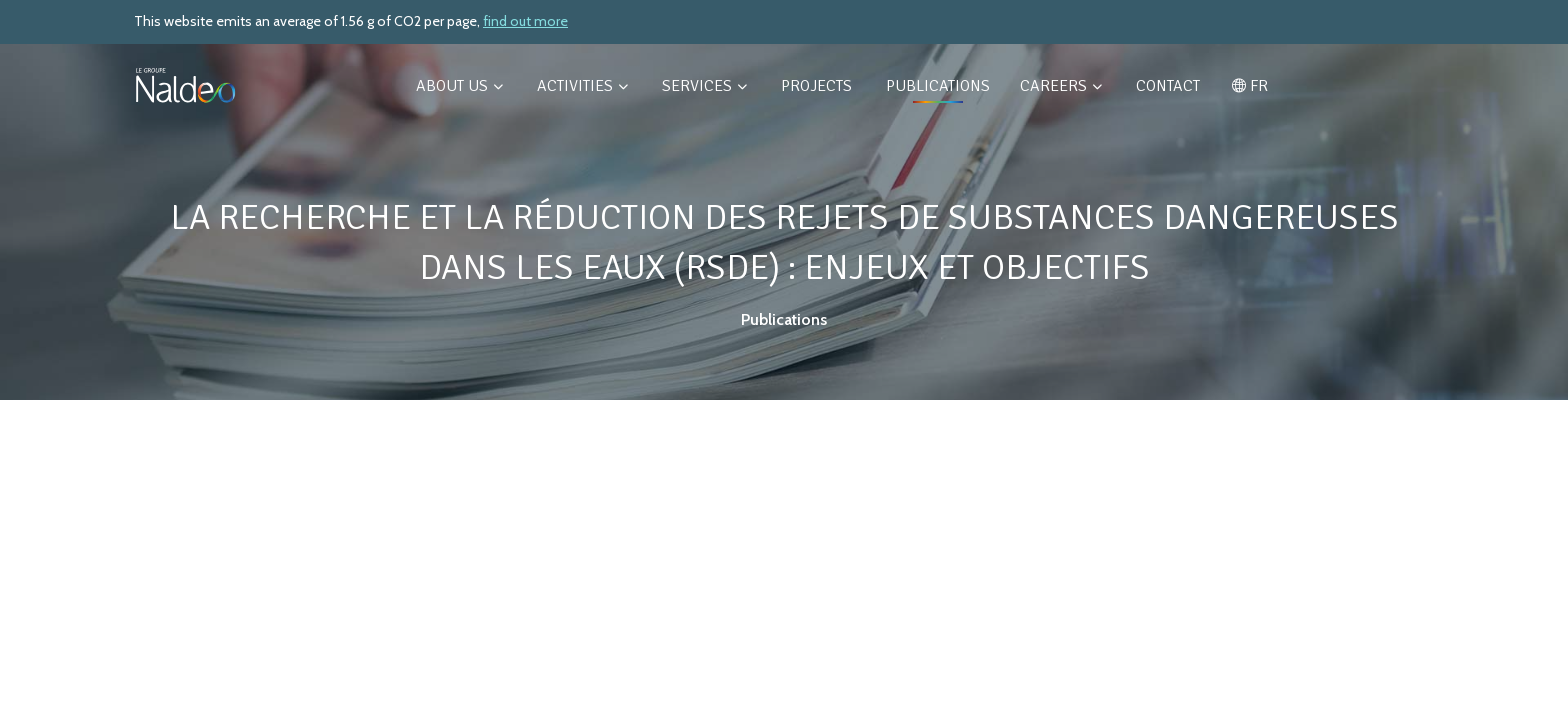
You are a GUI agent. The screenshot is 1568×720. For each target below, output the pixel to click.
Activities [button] (582, 86)
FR (1250, 86)
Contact (1168, 86)
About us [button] (459, 86)
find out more (525, 21)
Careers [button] (1061, 86)
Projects (818, 86)
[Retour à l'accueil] (186, 85)
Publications (938, 86)
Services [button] (704, 86)
